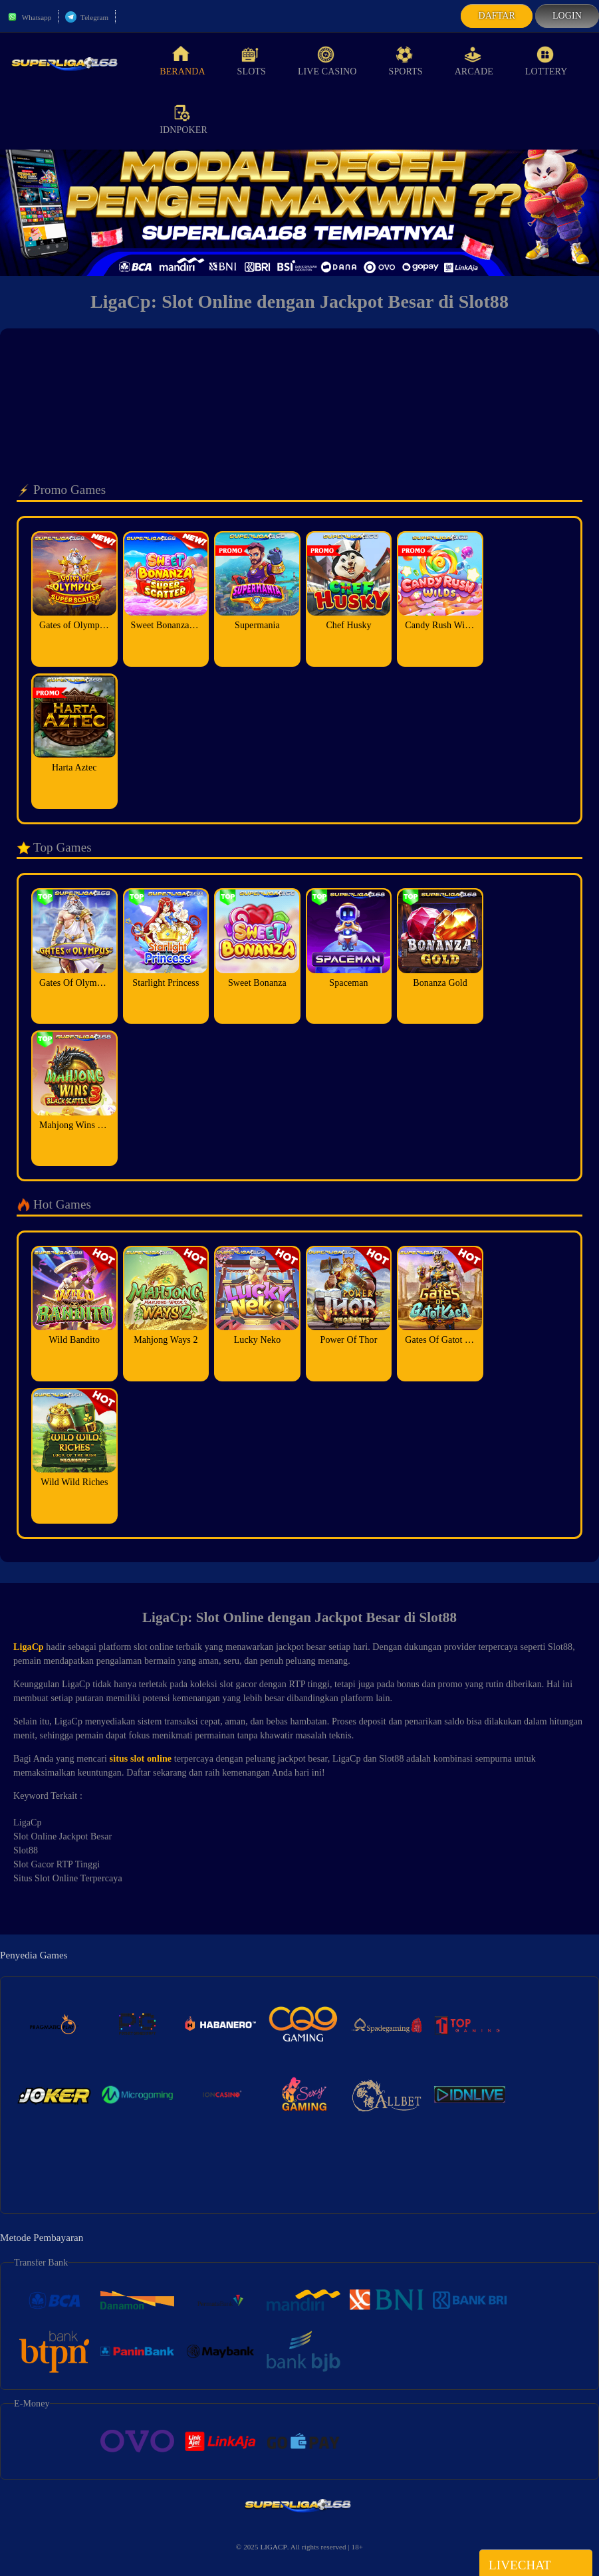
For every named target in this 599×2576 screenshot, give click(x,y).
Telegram (86, 17)
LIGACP (273, 2547)
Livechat (536, 2564)
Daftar (496, 16)
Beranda (182, 61)
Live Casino (327, 61)
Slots (251, 61)
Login (567, 16)
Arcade (474, 61)
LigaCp (28, 1647)
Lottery (546, 61)
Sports (406, 61)
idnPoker (183, 119)
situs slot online (141, 1759)
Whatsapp (29, 17)
